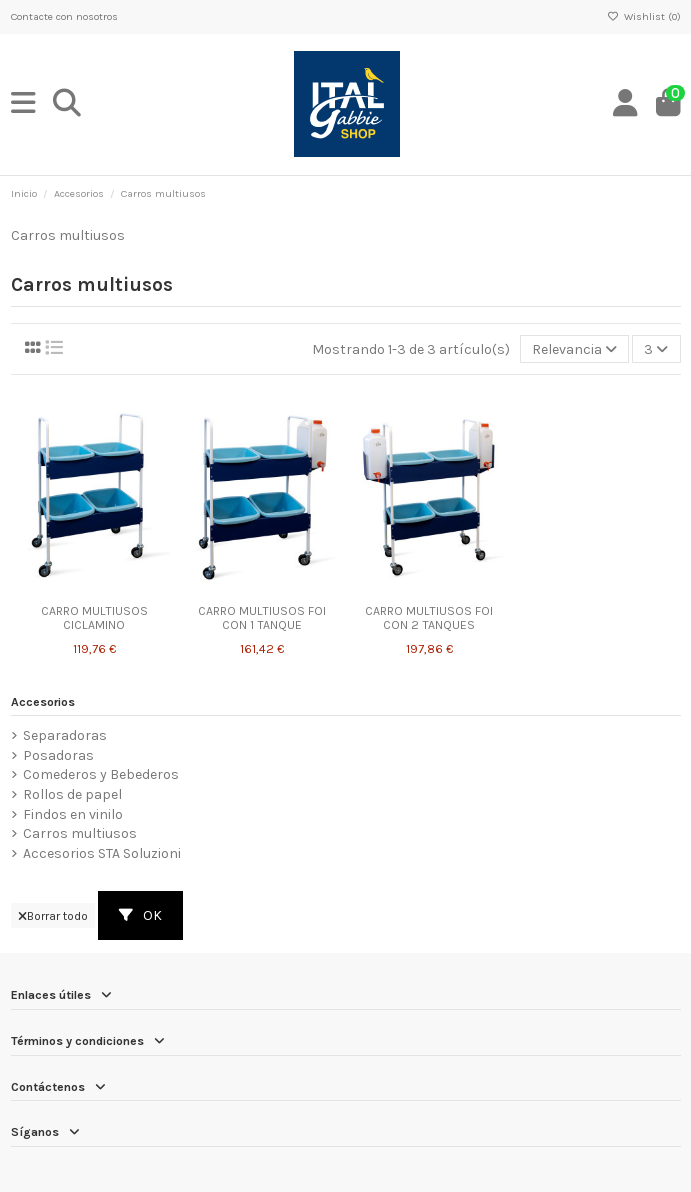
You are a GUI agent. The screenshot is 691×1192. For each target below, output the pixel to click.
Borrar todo (53, 916)
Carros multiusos (80, 833)
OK (140, 915)
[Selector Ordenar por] (574, 349)
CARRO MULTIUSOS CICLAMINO (94, 618)
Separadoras (65, 735)
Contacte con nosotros (64, 16)
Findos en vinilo (73, 814)
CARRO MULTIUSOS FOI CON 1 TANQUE (262, 618)
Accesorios (43, 702)
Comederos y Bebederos (101, 774)
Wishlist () (643, 16)
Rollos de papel (72, 794)
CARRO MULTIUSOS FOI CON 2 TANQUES (429, 618)
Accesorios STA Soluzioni (102, 853)
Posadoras (58, 755)
